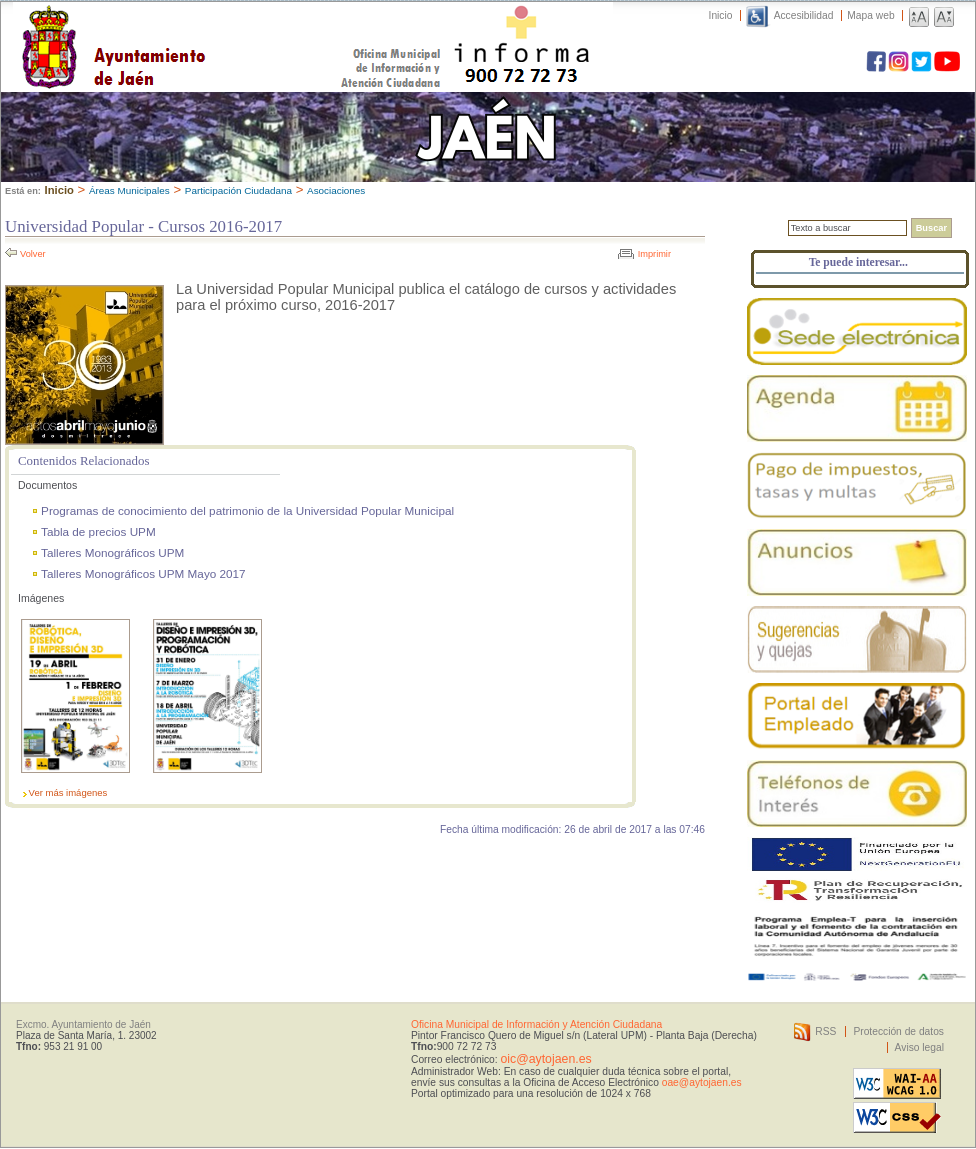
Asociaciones (336, 190)
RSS (825, 1031)
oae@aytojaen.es (702, 1082)
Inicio (721, 15)
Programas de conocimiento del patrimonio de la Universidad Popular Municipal (247, 510)
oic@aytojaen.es (545, 1059)
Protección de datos (898, 1031)
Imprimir (654, 254)
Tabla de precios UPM (98, 531)
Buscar (931, 228)
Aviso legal (919, 1047)
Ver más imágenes (68, 792)
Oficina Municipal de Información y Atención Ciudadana (536, 1024)
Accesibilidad (804, 15)
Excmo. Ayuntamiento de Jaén (83, 1024)
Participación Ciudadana (238, 190)
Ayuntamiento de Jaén (200, 27)
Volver (33, 254)
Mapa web (870, 15)
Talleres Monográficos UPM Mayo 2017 (143, 573)
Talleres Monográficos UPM (112, 552)
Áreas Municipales (129, 190)
